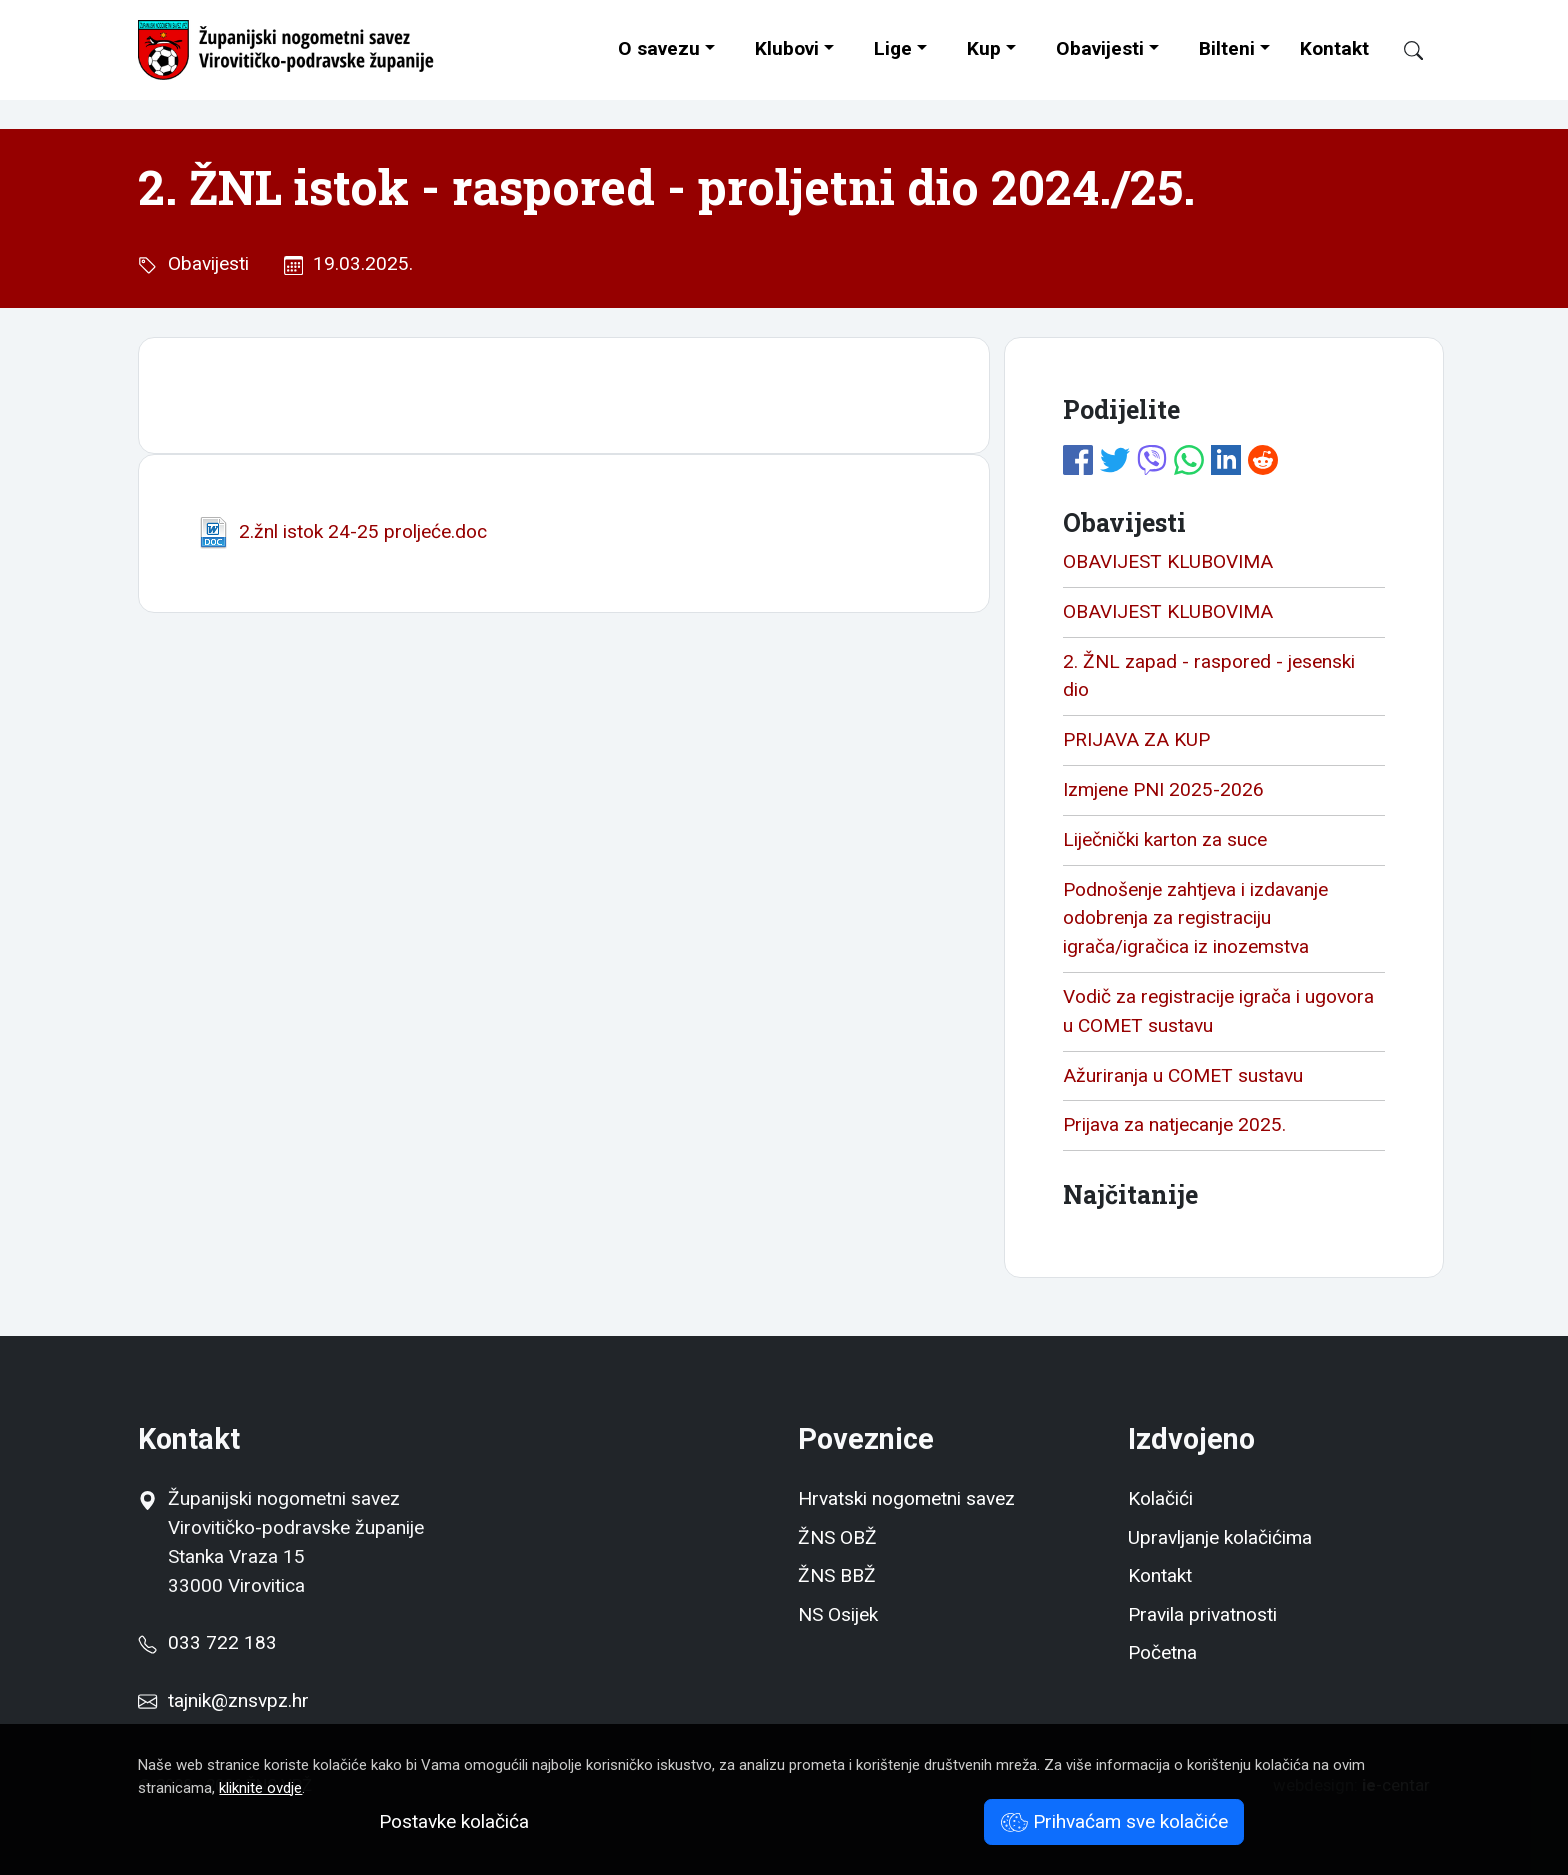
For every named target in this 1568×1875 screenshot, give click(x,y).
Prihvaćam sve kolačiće (1114, 1821)
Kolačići (1160, 1498)
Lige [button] (893, 48)
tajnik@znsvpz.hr (238, 1700)
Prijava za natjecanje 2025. (1174, 1124)
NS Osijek (838, 1614)
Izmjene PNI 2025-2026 (1163, 789)
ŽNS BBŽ (837, 1575)
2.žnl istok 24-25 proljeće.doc (342, 531)
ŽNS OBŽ (837, 1537)
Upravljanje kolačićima (1220, 1537)
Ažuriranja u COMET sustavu (1183, 1075)
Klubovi (787, 48)
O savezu (659, 48)
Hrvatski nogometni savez (906, 1498)
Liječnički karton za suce (1165, 839)
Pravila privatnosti (1202, 1614)
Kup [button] (984, 48)
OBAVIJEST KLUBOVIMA (1168, 561)
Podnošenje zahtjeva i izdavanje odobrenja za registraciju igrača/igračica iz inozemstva (1195, 918)
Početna (1162, 1652)
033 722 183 (207, 1642)
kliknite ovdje (260, 1788)
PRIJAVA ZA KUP (1136, 739)
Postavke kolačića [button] (454, 1821)
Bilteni (1227, 48)
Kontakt (1334, 48)
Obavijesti (1100, 48)
